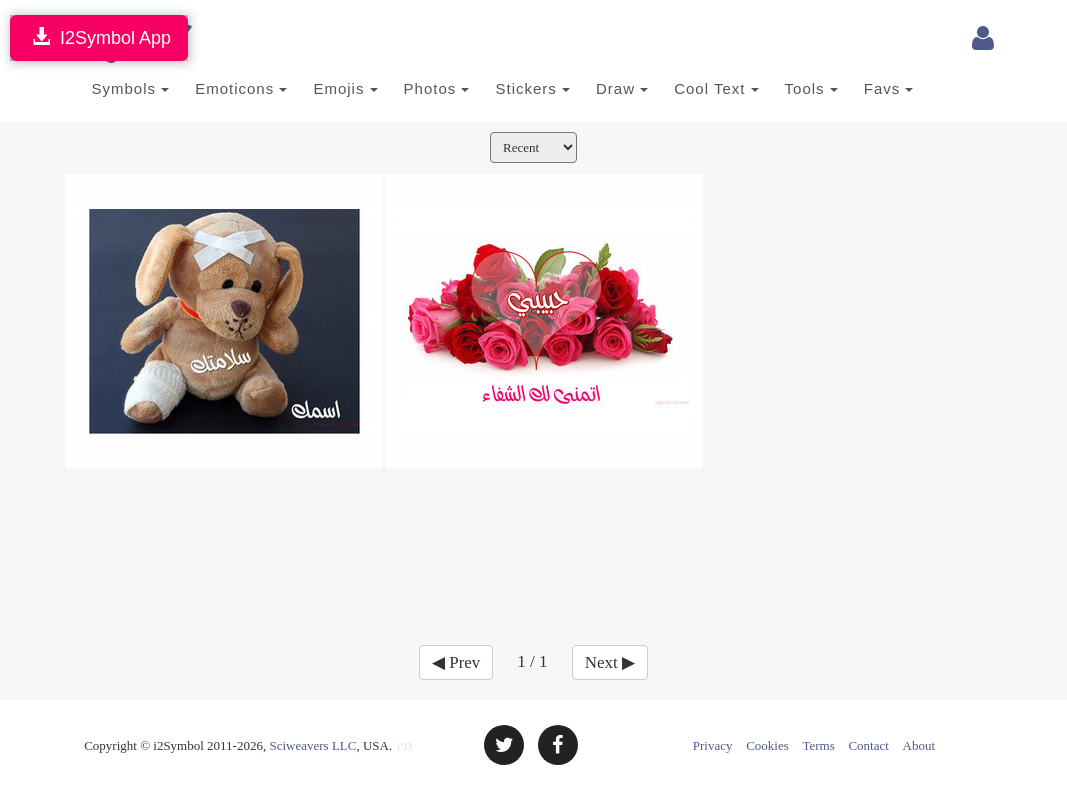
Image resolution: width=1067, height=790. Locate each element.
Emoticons (241, 88)
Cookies (767, 745)
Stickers (532, 88)
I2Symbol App (99, 37)
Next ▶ (610, 662)
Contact (868, 745)
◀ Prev (456, 662)
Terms (818, 745)
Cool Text (716, 88)
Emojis (345, 88)
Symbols (131, 88)
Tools (811, 88)
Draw (622, 88)
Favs (889, 88)
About (919, 745)
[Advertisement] (534, 545)
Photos (437, 88)
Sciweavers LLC (312, 745)
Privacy (713, 745)
